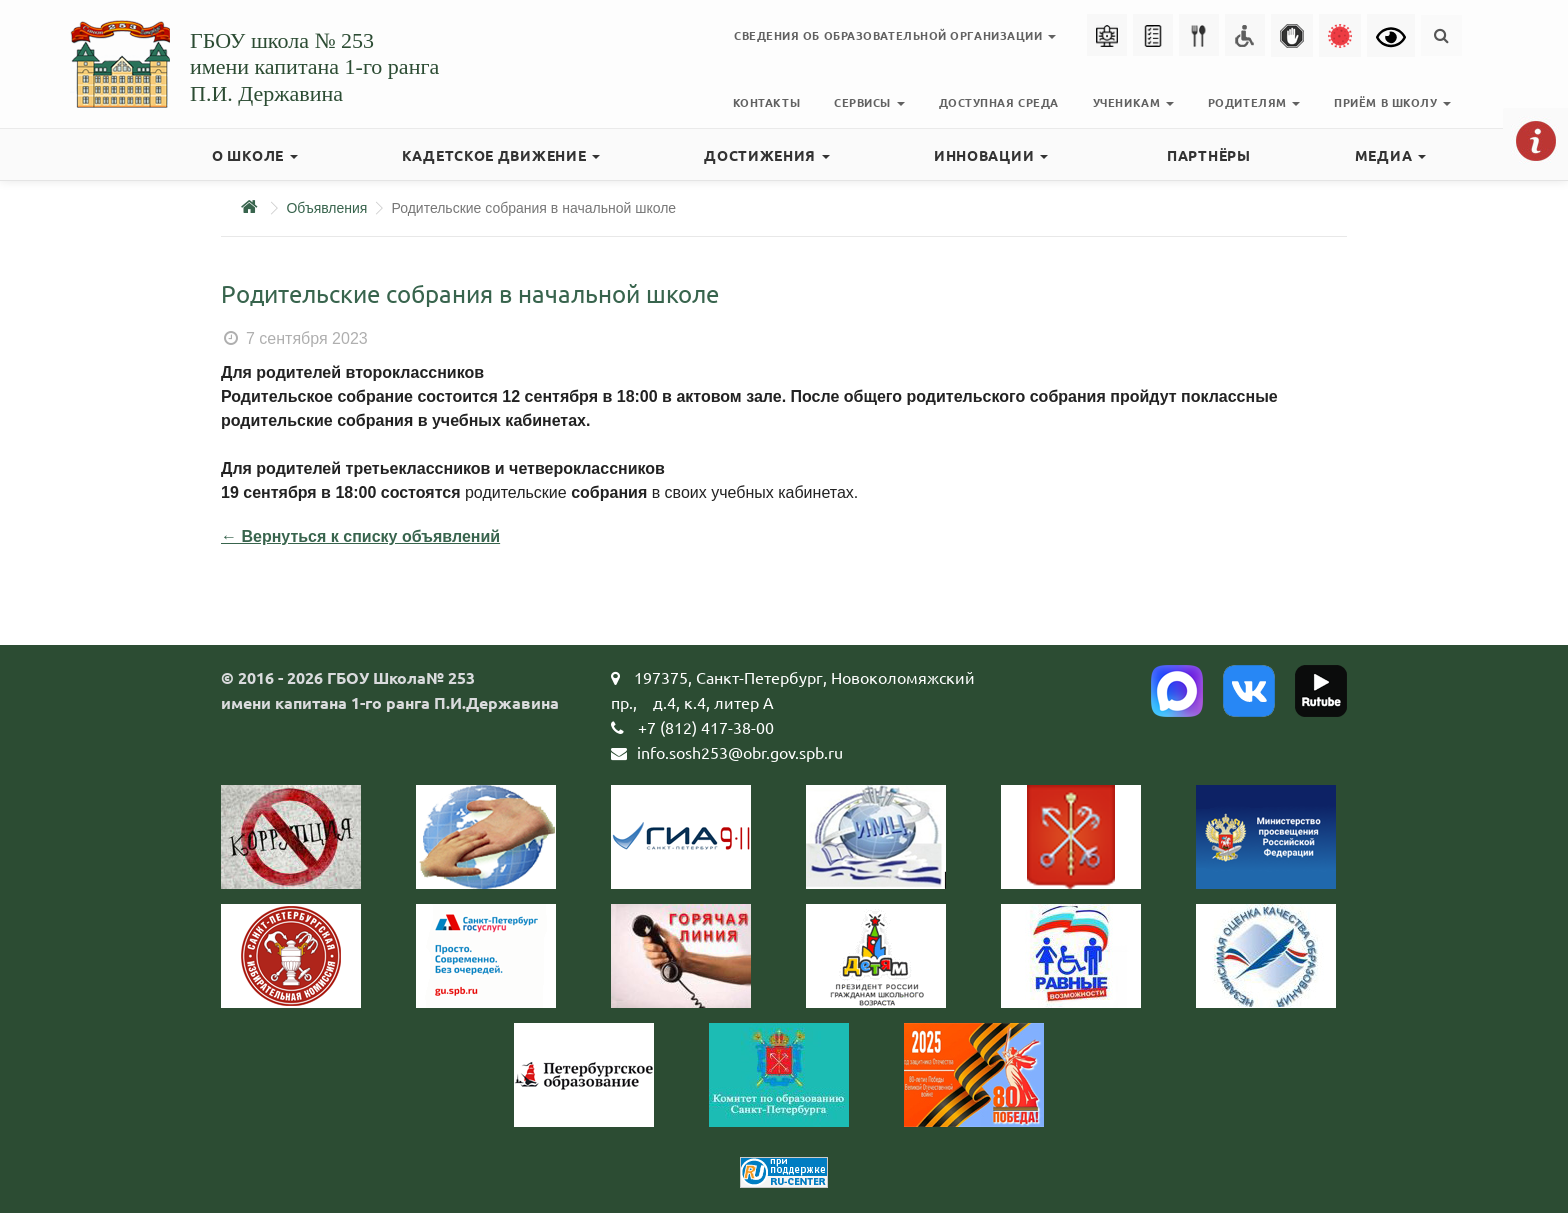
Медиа (1390, 155)
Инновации (991, 155)
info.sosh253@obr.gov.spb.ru (740, 752)
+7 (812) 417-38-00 (706, 727)
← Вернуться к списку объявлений (360, 536)
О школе (255, 155)
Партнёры (1209, 155)
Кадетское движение (501, 155)
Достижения (767, 155)
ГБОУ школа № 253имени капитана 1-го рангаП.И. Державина (314, 67)
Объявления (326, 208)
